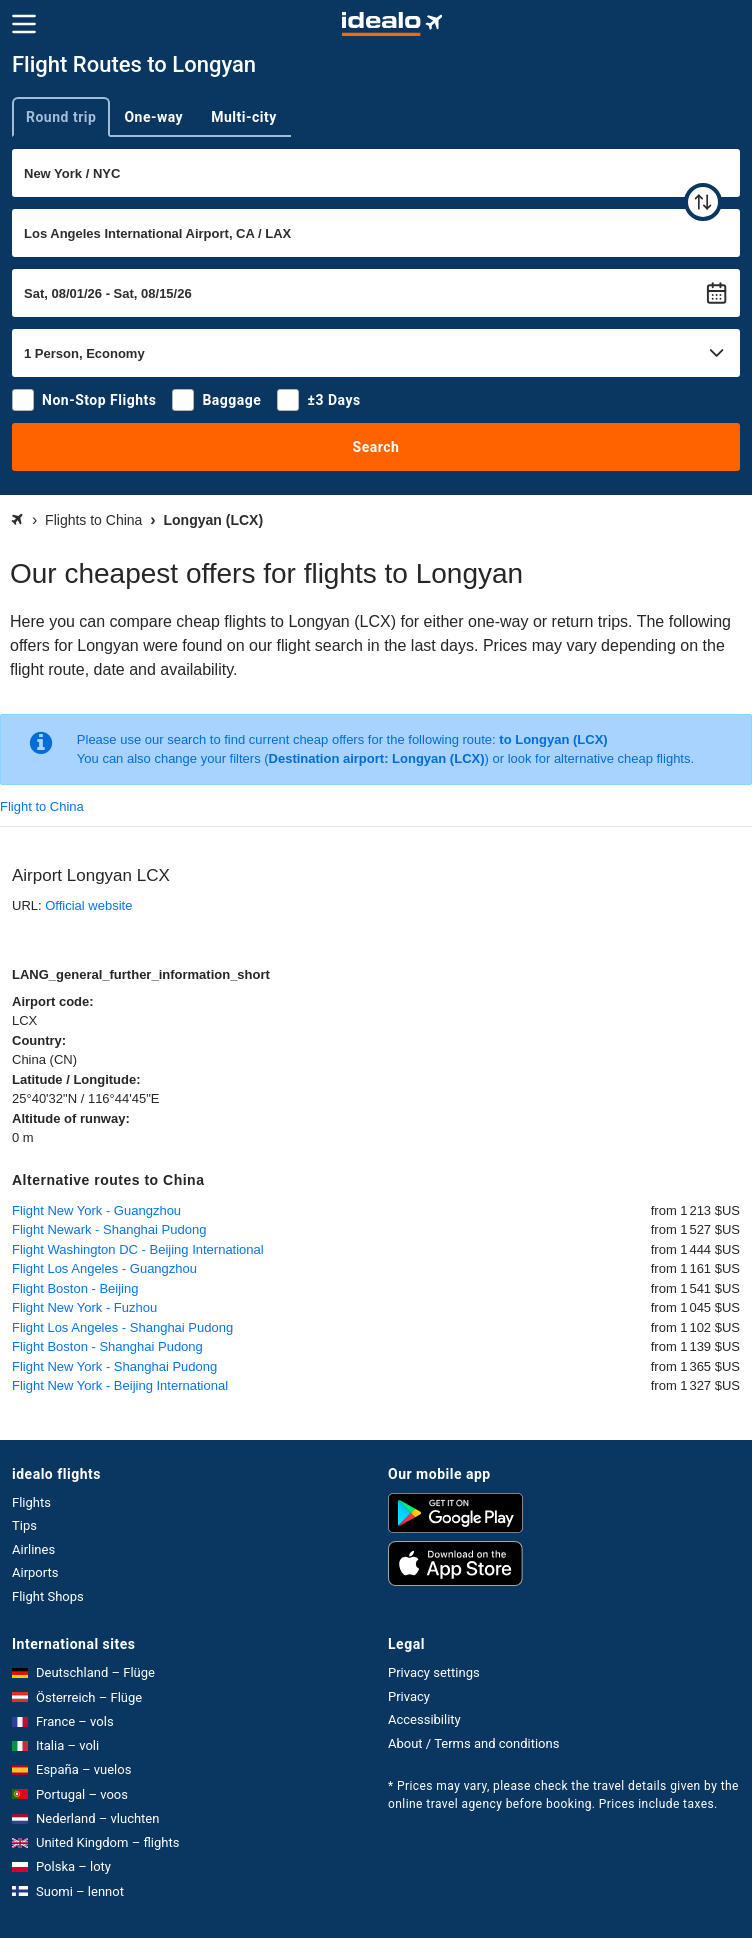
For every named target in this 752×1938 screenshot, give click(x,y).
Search (376, 447)
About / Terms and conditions (473, 1743)
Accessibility (424, 1719)
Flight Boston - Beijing (75, 1288)
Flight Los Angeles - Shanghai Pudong (122, 1327)
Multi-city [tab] (244, 117)
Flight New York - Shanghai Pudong (114, 1366)
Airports (35, 1572)
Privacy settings (434, 1672)
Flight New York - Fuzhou (84, 1307)
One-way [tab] (153, 117)
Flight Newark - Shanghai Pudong (109, 1229)
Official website (88, 905)
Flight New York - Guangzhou (96, 1210)
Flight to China (42, 806)
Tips (24, 1525)
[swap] (703, 202)
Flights (31, 1502)
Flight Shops (48, 1596)
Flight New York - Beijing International (120, 1385)
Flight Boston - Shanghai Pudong (107, 1346)
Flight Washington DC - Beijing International (138, 1249)
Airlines (33, 1549)
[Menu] (24, 24)
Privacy (409, 1696)
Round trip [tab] (61, 117)
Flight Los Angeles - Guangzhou (104, 1268)
